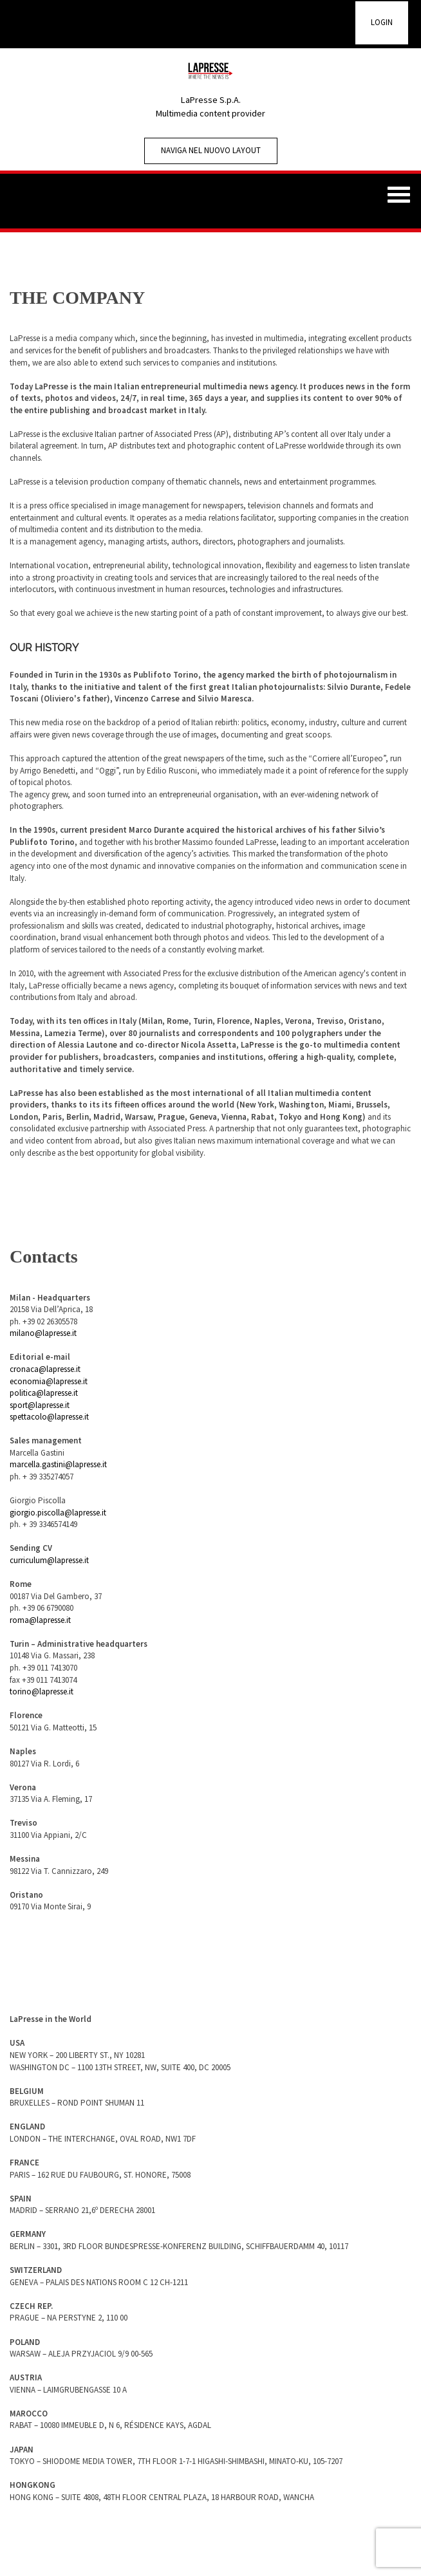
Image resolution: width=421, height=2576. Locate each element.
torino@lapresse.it (41, 1691)
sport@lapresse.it (40, 1405)
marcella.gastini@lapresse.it (58, 1464)
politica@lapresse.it (44, 1392)
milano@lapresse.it (43, 1333)
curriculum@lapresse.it (49, 1560)
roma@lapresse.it (40, 1620)
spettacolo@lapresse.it (49, 1416)
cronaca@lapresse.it (45, 1369)
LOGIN (382, 22)
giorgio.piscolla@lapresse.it (58, 1512)
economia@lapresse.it (49, 1381)
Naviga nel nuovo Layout (211, 150)
